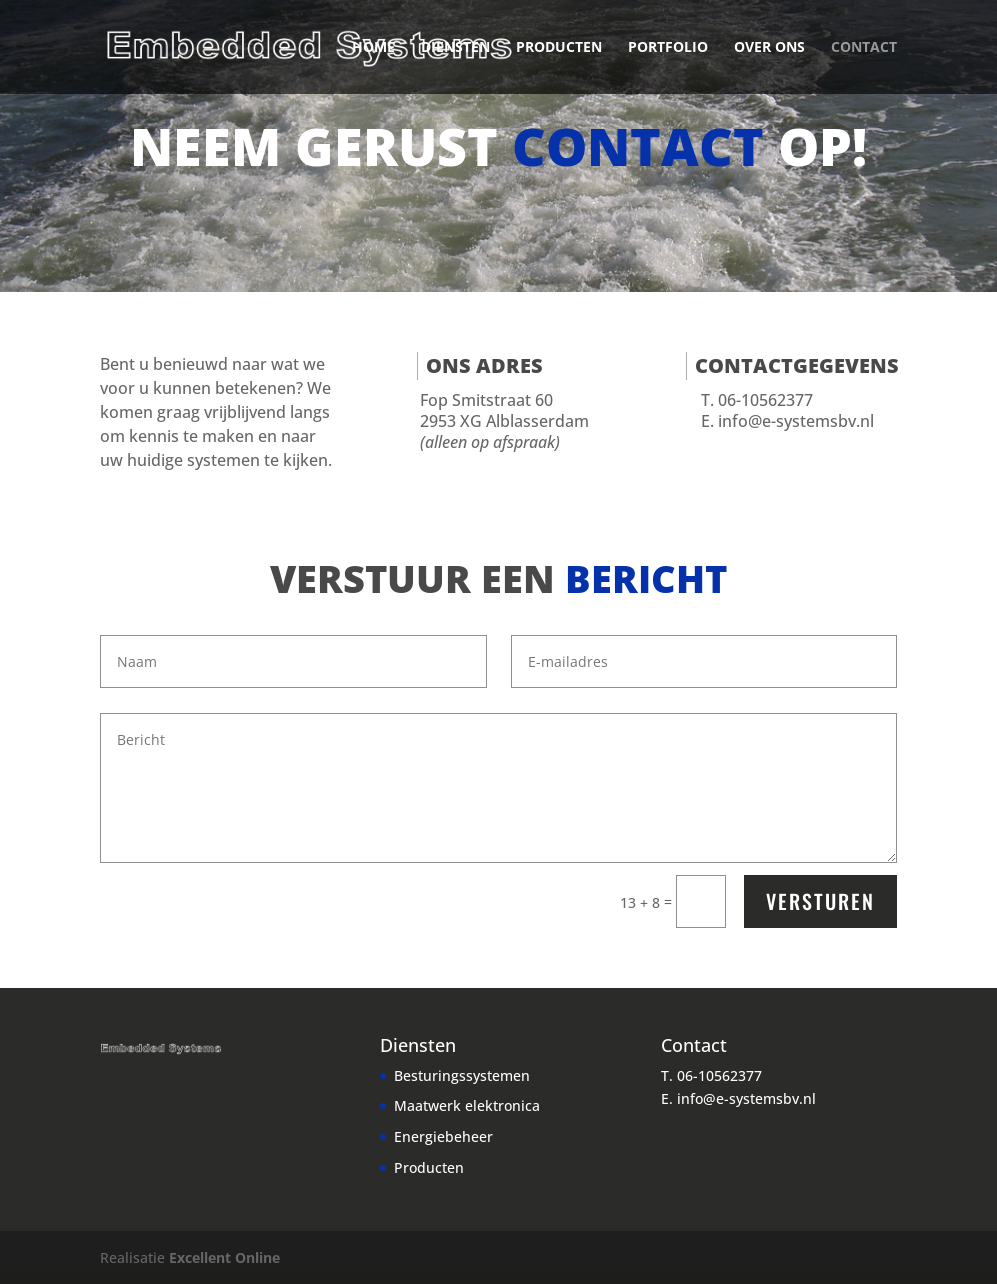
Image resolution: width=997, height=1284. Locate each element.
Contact (864, 48)
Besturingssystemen (462, 1075)
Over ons (769, 48)
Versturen (820, 901)
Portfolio (668, 48)
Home (373, 48)
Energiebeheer (443, 1136)
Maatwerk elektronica (467, 1105)
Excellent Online (224, 1257)
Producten (559, 48)
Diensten (455, 48)
